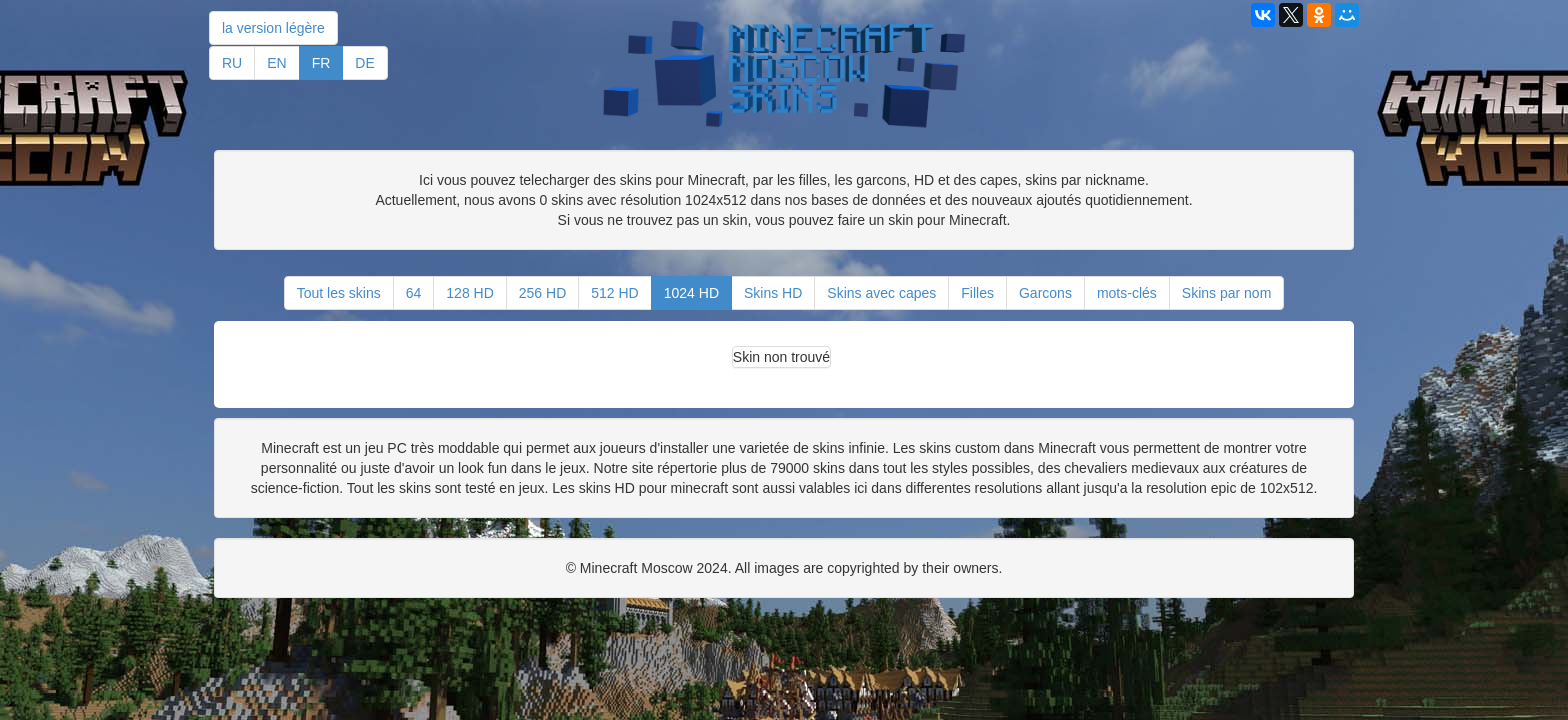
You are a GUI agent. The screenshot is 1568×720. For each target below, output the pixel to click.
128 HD (469, 293)
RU (232, 63)
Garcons (1045, 293)
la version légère (273, 28)
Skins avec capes (881, 293)
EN (276, 63)
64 (414, 293)
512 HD (614, 293)
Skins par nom (1226, 293)
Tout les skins (339, 293)
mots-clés (1127, 293)
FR (321, 63)
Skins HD (773, 293)
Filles (977, 293)
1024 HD (691, 293)
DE (364, 63)
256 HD (542, 293)
